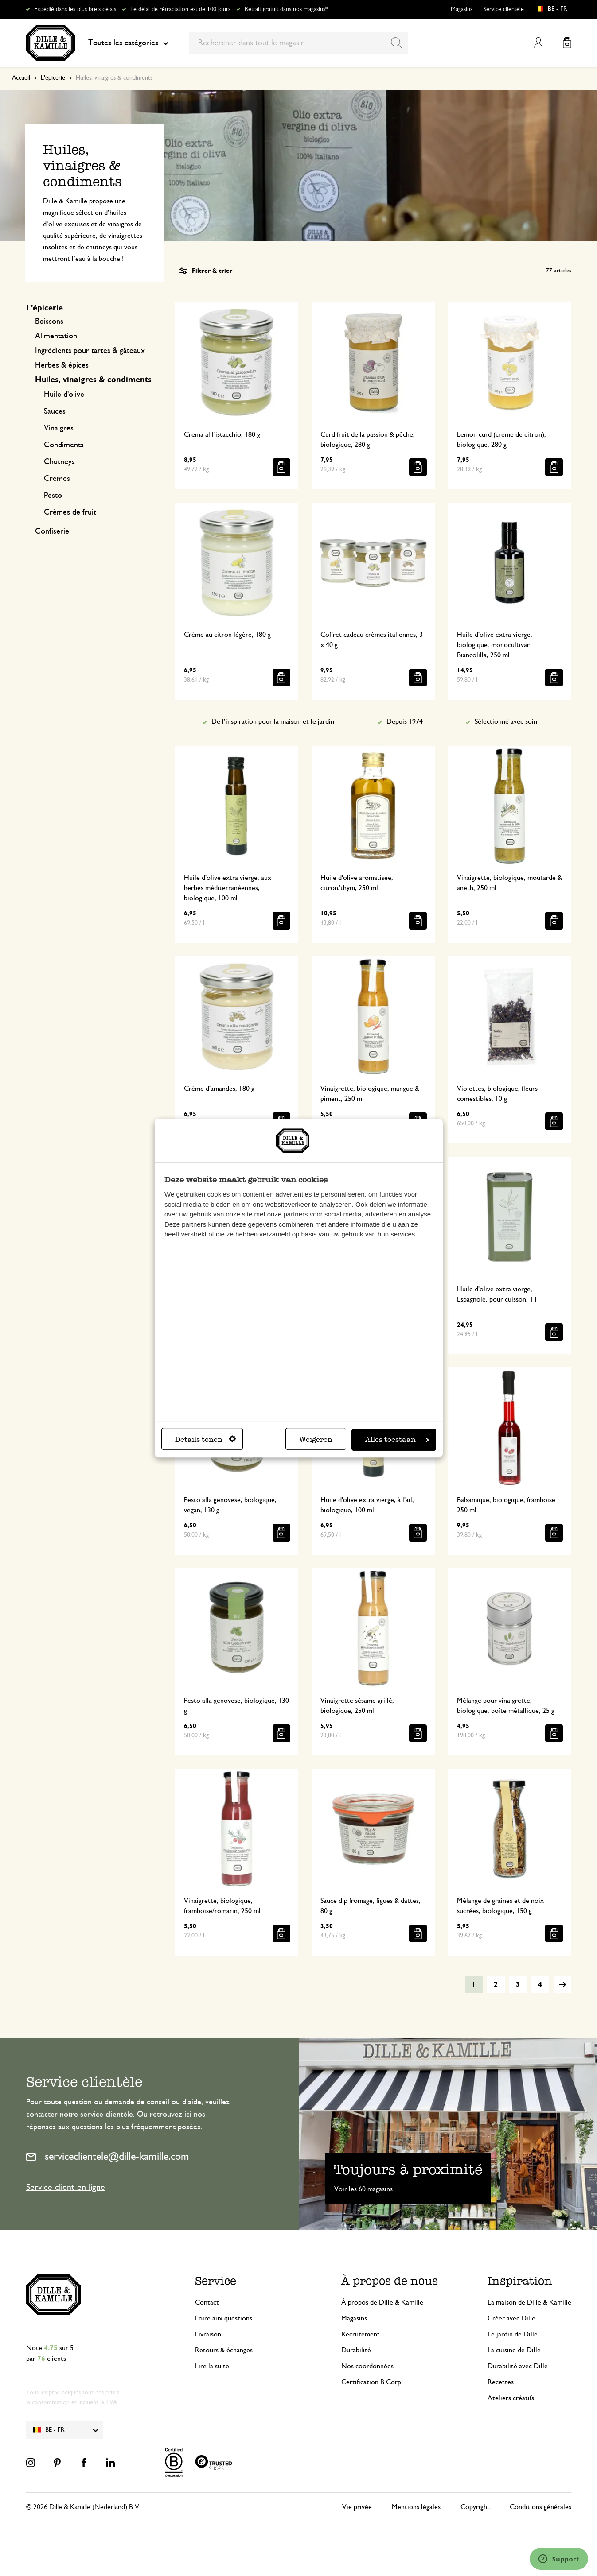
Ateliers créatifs (511, 2398)
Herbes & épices (62, 365)
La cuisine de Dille (514, 2350)
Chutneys (59, 462)
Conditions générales (540, 2506)
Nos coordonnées (367, 2366)
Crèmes (57, 479)
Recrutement (360, 2334)
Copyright (475, 2506)
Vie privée (357, 2506)
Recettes (501, 2382)
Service (215, 2280)
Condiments (64, 445)
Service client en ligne (65, 2187)
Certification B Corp (371, 2382)
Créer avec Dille (511, 2318)
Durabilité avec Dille (518, 2366)
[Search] (397, 43)
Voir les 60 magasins (363, 2189)
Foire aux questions (223, 2318)
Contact (207, 2302)
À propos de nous (389, 2280)
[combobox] (298, 43)
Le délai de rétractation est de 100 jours (180, 9)
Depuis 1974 (404, 721)
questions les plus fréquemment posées (136, 2127)
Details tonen (205, 1439)
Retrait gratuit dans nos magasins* (286, 9)
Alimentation (56, 336)
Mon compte (538, 42)
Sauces (55, 411)
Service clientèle (504, 9)
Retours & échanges (224, 2350)
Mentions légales (416, 2506)
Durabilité (356, 2350)
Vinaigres (59, 428)
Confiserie (52, 531)
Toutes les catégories (128, 43)
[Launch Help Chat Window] (559, 2559)
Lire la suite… (215, 2366)
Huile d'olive (64, 395)
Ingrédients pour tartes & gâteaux (90, 351)
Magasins (461, 9)
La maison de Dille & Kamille (529, 2302)
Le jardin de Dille (513, 2334)
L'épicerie (53, 78)
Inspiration (520, 2280)
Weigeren (315, 1439)
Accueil (21, 78)
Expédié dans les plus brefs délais (75, 9)
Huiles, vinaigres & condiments (93, 380)
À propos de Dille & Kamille (382, 2302)
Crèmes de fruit (70, 512)
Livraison (208, 2334)
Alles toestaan (397, 1439)
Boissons (49, 321)
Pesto (53, 496)
